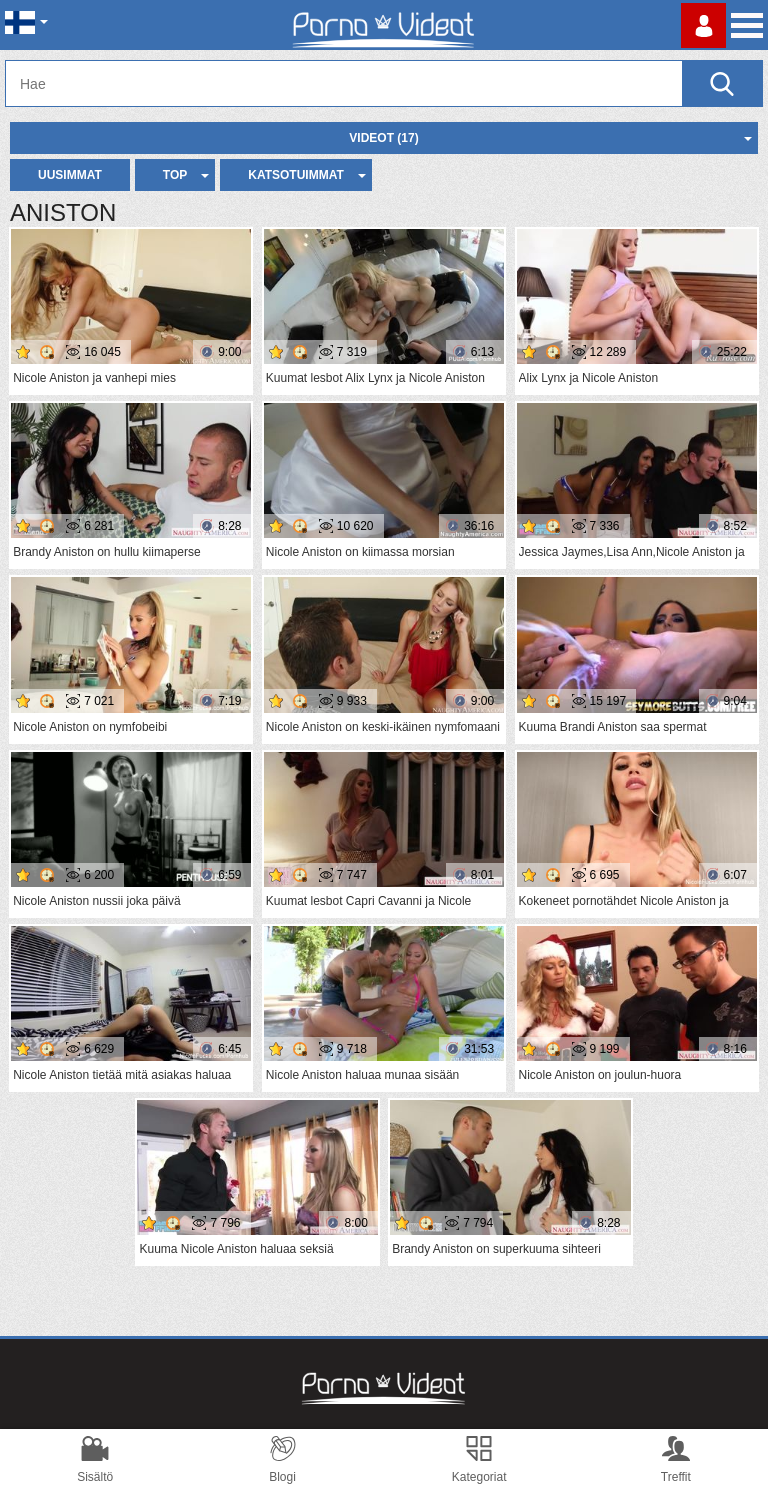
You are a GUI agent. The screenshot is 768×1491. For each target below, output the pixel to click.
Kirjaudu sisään (703, 25)
